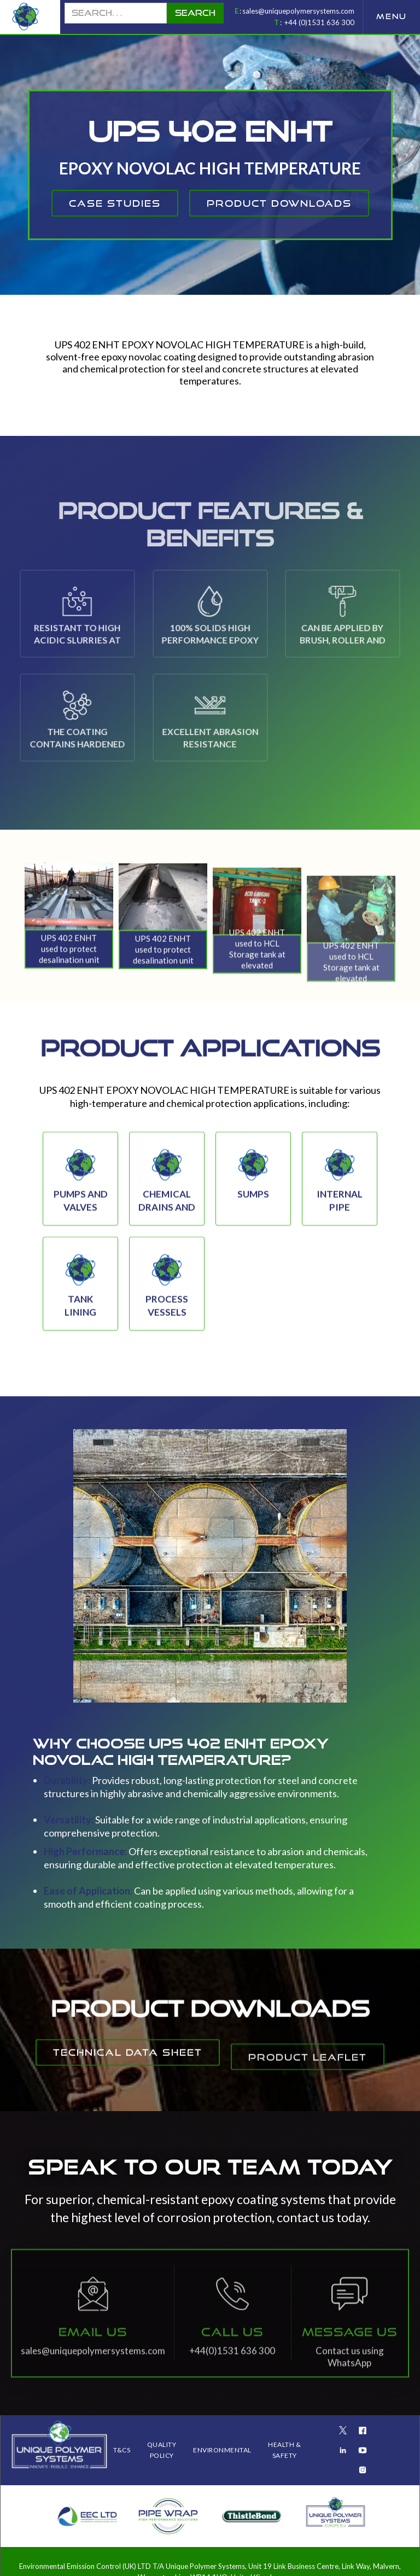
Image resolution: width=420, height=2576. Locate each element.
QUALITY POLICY (162, 2450)
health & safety (284, 2450)
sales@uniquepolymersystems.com (298, 11)
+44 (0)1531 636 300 (319, 22)
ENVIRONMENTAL (222, 2450)
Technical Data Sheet (127, 2064)
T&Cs (121, 2450)
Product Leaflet (307, 2090)
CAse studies (115, 203)
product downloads (279, 203)
